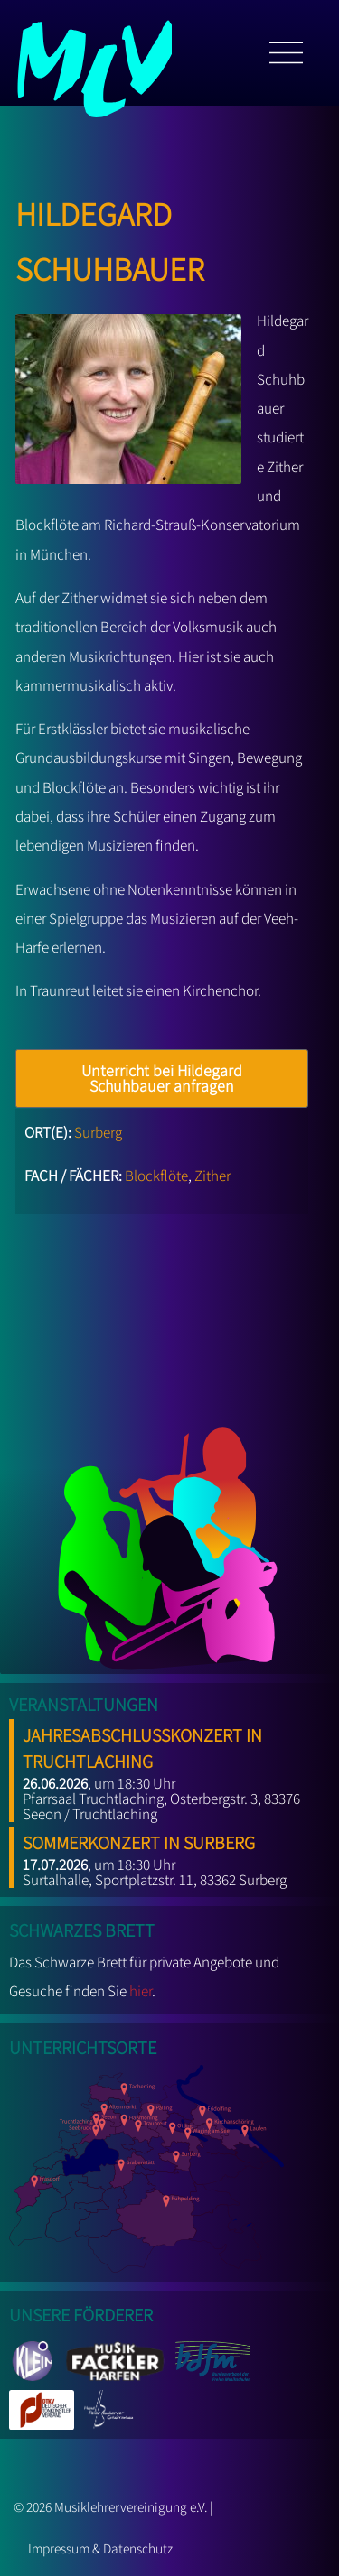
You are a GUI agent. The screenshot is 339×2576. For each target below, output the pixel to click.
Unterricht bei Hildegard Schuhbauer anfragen (161, 1078)
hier (140, 1991)
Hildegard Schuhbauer (109, 236)
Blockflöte (156, 1176)
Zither (212, 1176)
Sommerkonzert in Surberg (139, 1839)
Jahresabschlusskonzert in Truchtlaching (142, 1745)
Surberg (98, 1132)
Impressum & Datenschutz (100, 2548)
